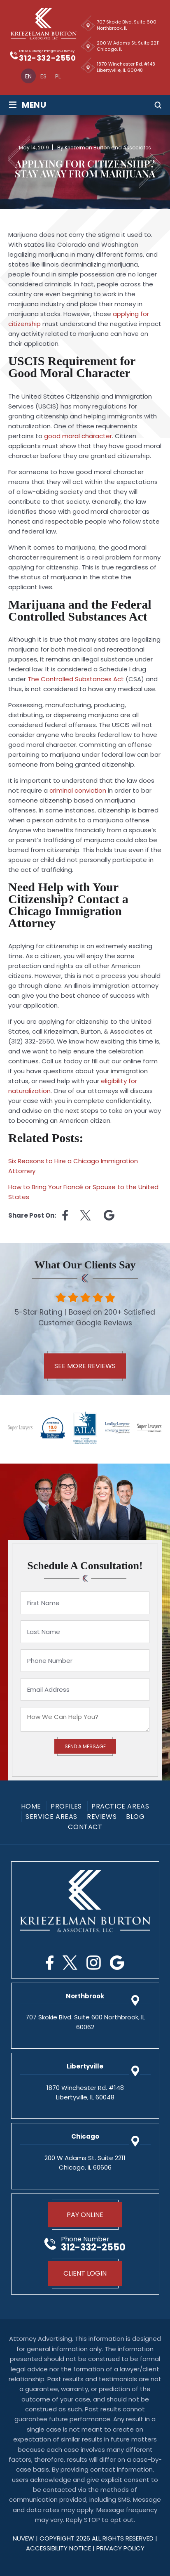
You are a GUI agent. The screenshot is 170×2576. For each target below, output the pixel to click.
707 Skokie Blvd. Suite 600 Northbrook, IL (126, 25)
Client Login (85, 2273)
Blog (135, 1816)
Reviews (101, 1816)
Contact (85, 1827)
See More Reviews (85, 1366)
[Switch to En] (28, 75)
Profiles (66, 1806)
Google (117, 1962)
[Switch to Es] (43, 75)
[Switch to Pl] (58, 75)
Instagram (93, 1962)
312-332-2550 (47, 58)
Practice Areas (120, 1806)
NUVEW (23, 2538)
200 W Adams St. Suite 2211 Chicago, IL (128, 46)
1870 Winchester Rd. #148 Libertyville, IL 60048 (126, 67)
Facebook (50, 1962)
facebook (65, 1215)
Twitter (70, 1962)
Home (31, 1806)
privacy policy (120, 2548)
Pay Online (85, 2214)
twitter (85, 1215)
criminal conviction (77, 790)
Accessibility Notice (59, 2548)
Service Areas (51, 1816)
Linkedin (109, 1215)
